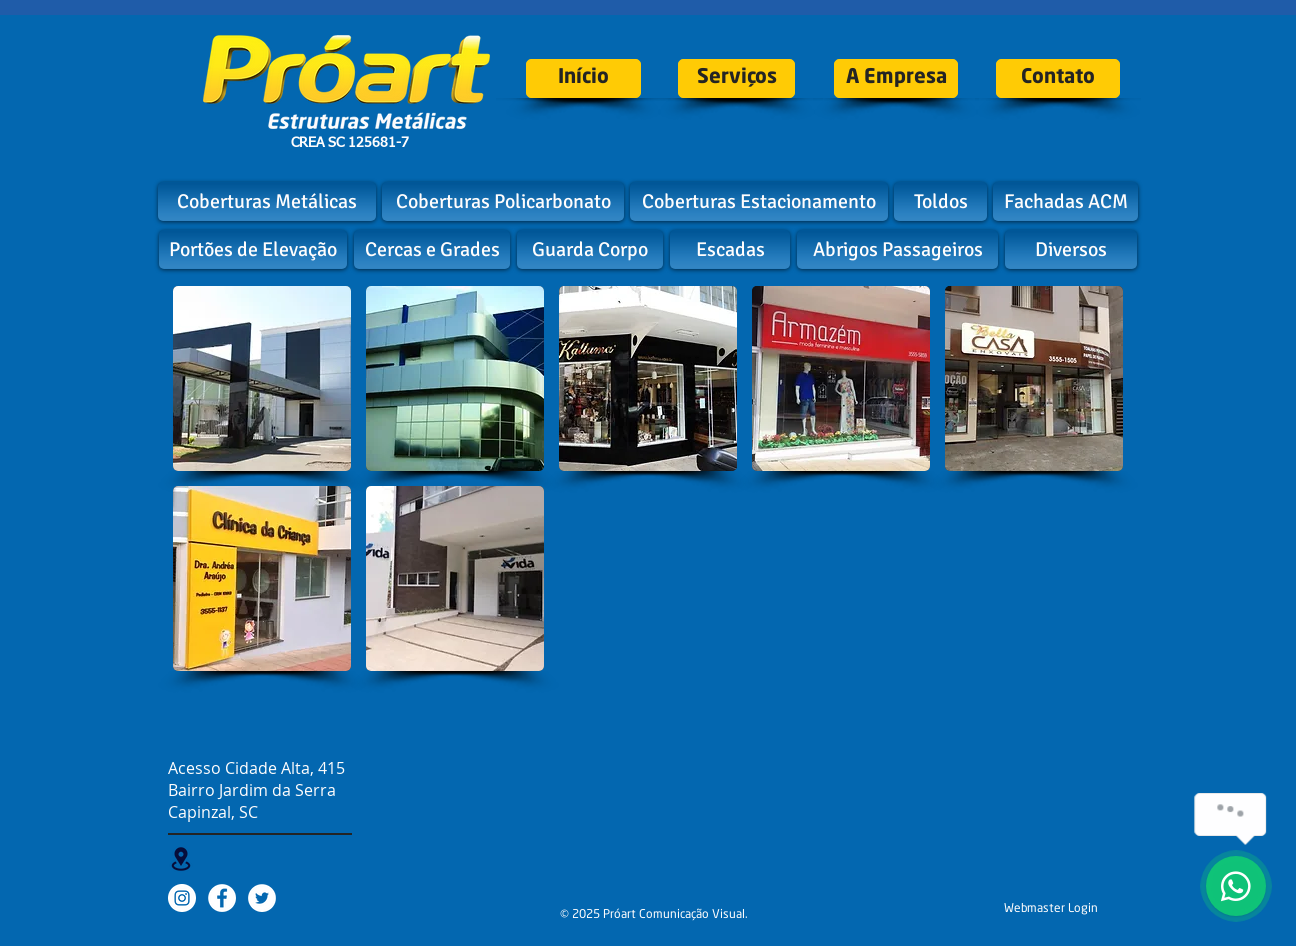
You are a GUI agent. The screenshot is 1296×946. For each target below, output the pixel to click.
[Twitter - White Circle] (262, 898)
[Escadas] (730, 249)
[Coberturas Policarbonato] (503, 201)
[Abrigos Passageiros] (897, 249)
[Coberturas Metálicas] (267, 201)
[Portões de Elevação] (253, 249)
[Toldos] (940, 201)
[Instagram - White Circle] (182, 898)
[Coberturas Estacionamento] (759, 201)
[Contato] (1058, 78)
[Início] (583, 78)
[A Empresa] (896, 78)
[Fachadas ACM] (1065, 201)
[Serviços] (736, 78)
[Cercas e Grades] (432, 249)
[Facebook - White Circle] (222, 898)
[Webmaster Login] (1051, 909)
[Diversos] (1071, 249)
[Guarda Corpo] (590, 249)
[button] (262, 378)
